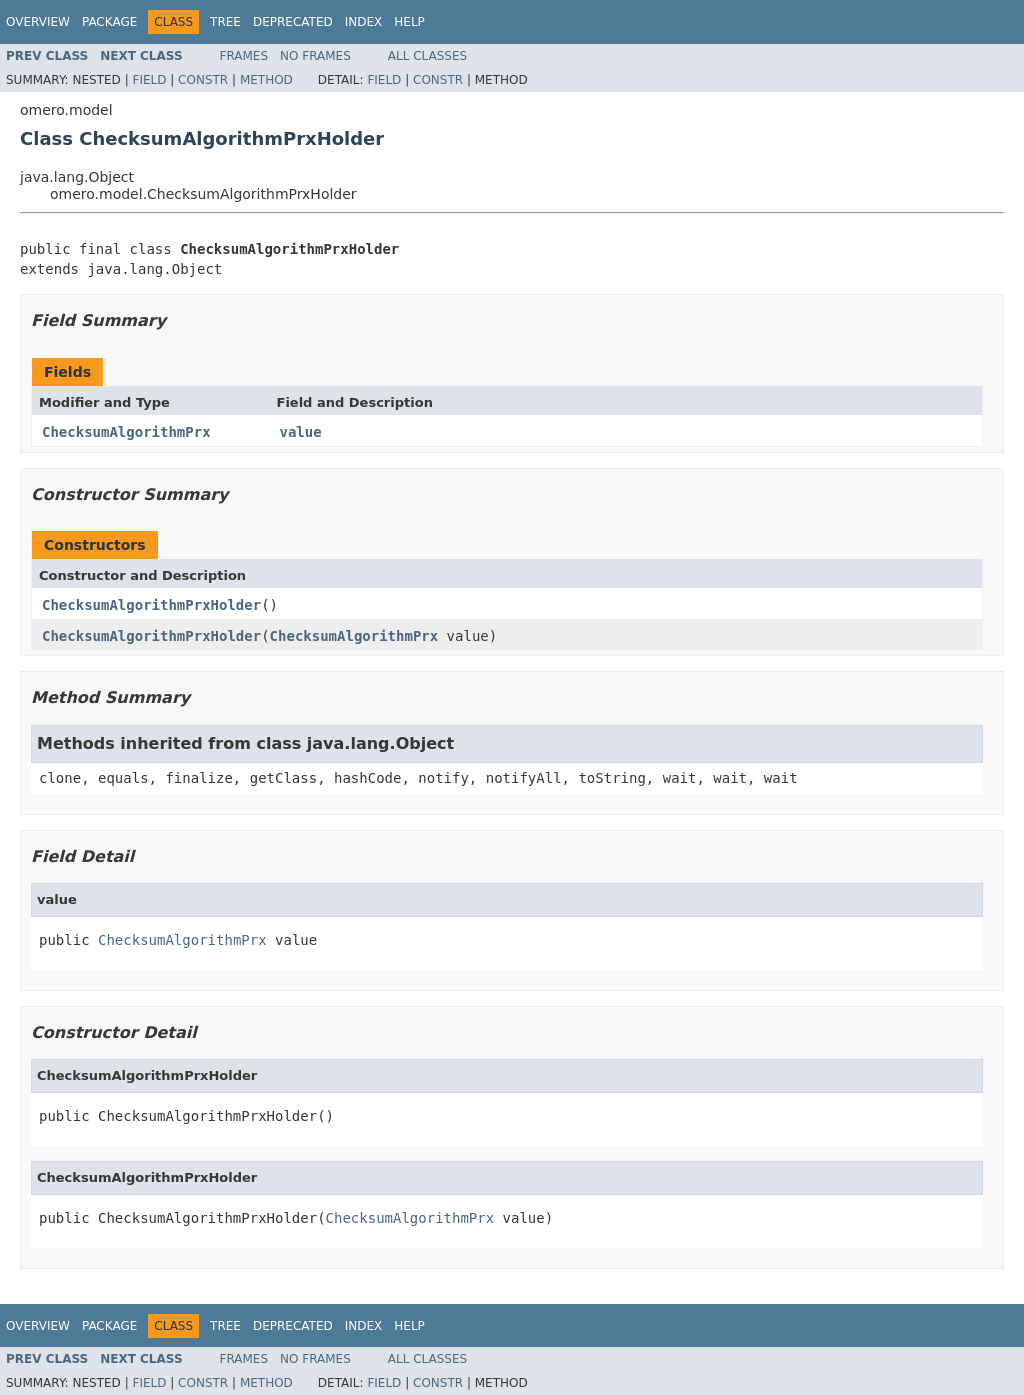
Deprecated (293, 22)
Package (109, 22)
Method (266, 80)
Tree (225, 22)
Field (149, 80)
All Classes (427, 56)
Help (409, 22)
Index (364, 22)
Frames (244, 56)
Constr (203, 80)
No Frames (315, 56)
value (301, 432)
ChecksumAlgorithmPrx (126, 432)
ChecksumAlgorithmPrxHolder (151, 605)
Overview (38, 22)
